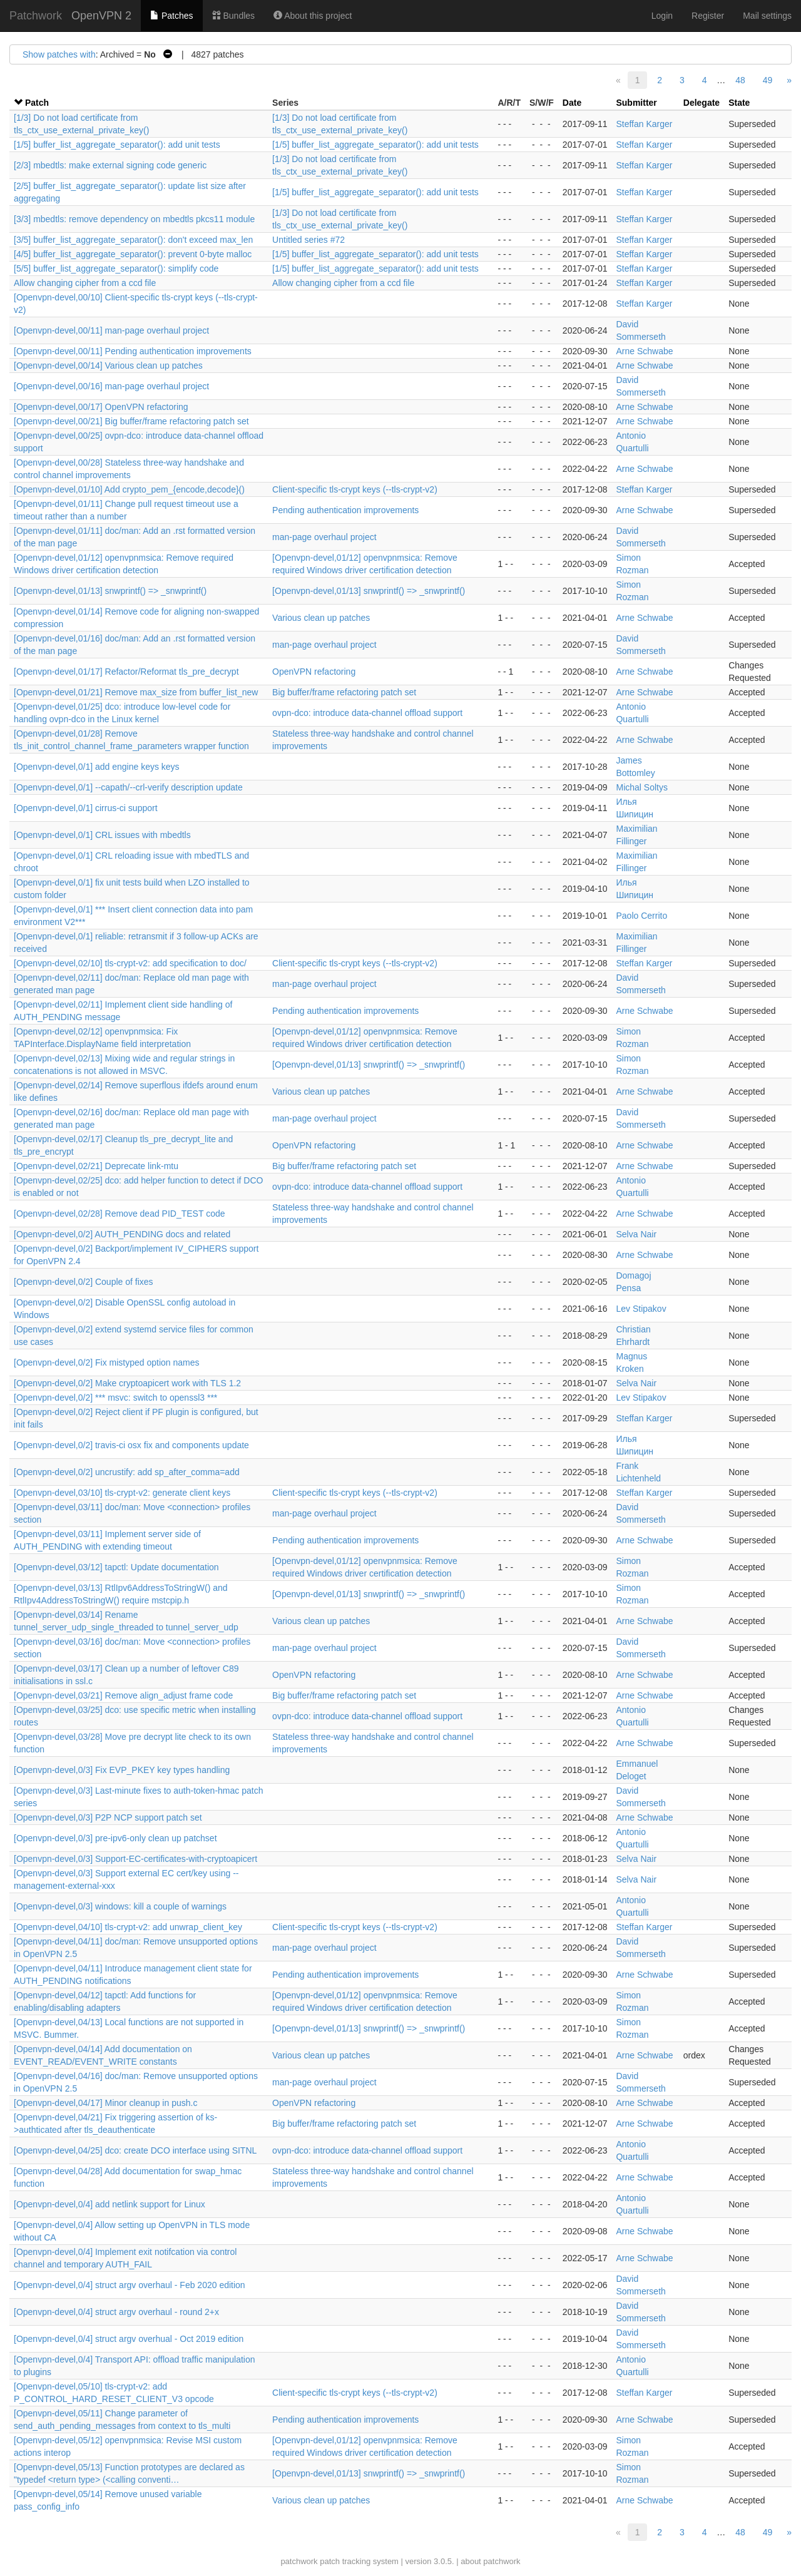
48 (740, 80)
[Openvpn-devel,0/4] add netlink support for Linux (109, 2204)
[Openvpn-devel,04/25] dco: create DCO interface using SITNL (135, 2150)
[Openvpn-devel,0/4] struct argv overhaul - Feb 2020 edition (129, 2285)
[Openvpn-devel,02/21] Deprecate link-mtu (96, 1166)
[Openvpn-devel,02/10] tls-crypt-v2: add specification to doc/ (130, 963)
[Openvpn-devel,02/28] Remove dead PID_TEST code (119, 1214)
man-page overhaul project (324, 537)
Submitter (636, 103)
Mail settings (767, 16)
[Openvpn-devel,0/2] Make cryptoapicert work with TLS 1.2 (127, 1383)
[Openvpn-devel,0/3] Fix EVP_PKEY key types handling (122, 1770)
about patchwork (490, 2561)
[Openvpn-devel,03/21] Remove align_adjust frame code (123, 1695)
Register (707, 16)
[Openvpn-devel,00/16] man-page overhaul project (111, 386)
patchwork (298, 2561)
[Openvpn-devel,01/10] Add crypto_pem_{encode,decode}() (129, 489)
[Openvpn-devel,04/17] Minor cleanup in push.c (105, 2103)
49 (768, 80)
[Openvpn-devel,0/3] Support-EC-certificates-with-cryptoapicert (135, 1859)
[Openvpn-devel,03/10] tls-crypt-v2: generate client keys (122, 1493)
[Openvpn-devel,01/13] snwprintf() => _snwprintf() (110, 591)
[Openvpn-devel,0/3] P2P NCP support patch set (108, 1817)
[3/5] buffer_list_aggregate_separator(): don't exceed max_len (133, 240)
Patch (37, 103)
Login (662, 16)
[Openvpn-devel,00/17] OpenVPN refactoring (101, 407)
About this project (312, 16)
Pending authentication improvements (345, 510)
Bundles (233, 16)
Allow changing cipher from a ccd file (85, 283)
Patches (171, 16)
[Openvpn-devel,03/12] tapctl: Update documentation (116, 1567)
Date (572, 103)
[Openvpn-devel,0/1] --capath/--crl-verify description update (128, 787)
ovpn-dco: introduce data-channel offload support (367, 713)
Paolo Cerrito (641, 916)
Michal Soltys (641, 787)
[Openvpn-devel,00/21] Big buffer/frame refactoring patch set (131, 421)
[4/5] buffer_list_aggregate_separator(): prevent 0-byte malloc (133, 254)
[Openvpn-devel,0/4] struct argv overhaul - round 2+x (116, 2312)
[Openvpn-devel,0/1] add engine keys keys (97, 767)
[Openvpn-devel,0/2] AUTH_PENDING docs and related (122, 1234)
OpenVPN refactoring (313, 672)
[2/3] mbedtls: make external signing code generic (110, 165)
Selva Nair (636, 1234)
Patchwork (35, 15)
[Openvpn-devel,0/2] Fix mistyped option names (107, 1362)
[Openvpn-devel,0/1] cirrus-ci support (86, 808)
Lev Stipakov (641, 1309)
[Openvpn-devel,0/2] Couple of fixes (83, 1282)
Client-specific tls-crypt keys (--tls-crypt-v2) (354, 489)
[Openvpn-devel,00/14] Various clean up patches (108, 365)
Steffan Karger (644, 124)
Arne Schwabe (644, 351)
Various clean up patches (321, 618)
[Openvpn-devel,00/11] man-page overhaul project (111, 330)
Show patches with (59, 54)
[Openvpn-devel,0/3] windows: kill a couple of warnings (120, 1906)
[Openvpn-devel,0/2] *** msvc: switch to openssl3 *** (115, 1398)
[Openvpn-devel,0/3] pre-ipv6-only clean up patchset (115, 1838)
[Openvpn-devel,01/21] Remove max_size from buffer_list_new (136, 692)
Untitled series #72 (308, 240)
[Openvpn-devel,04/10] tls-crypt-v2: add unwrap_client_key (128, 1927)
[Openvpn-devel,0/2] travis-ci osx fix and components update (131, 1445)
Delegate (701, 103)
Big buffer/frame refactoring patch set (344, 692)
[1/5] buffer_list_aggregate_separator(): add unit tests (117, 145)
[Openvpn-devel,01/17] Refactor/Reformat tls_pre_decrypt (126, 672)
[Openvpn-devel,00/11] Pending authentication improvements (133, 351)
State (739, 103)
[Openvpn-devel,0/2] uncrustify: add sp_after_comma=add (127, 1472)
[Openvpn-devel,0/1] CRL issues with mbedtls (102, 835)
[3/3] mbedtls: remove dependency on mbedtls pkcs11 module (134, 219)
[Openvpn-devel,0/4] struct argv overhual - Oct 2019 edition (128, 2339)
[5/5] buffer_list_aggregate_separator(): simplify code (116, 268)
